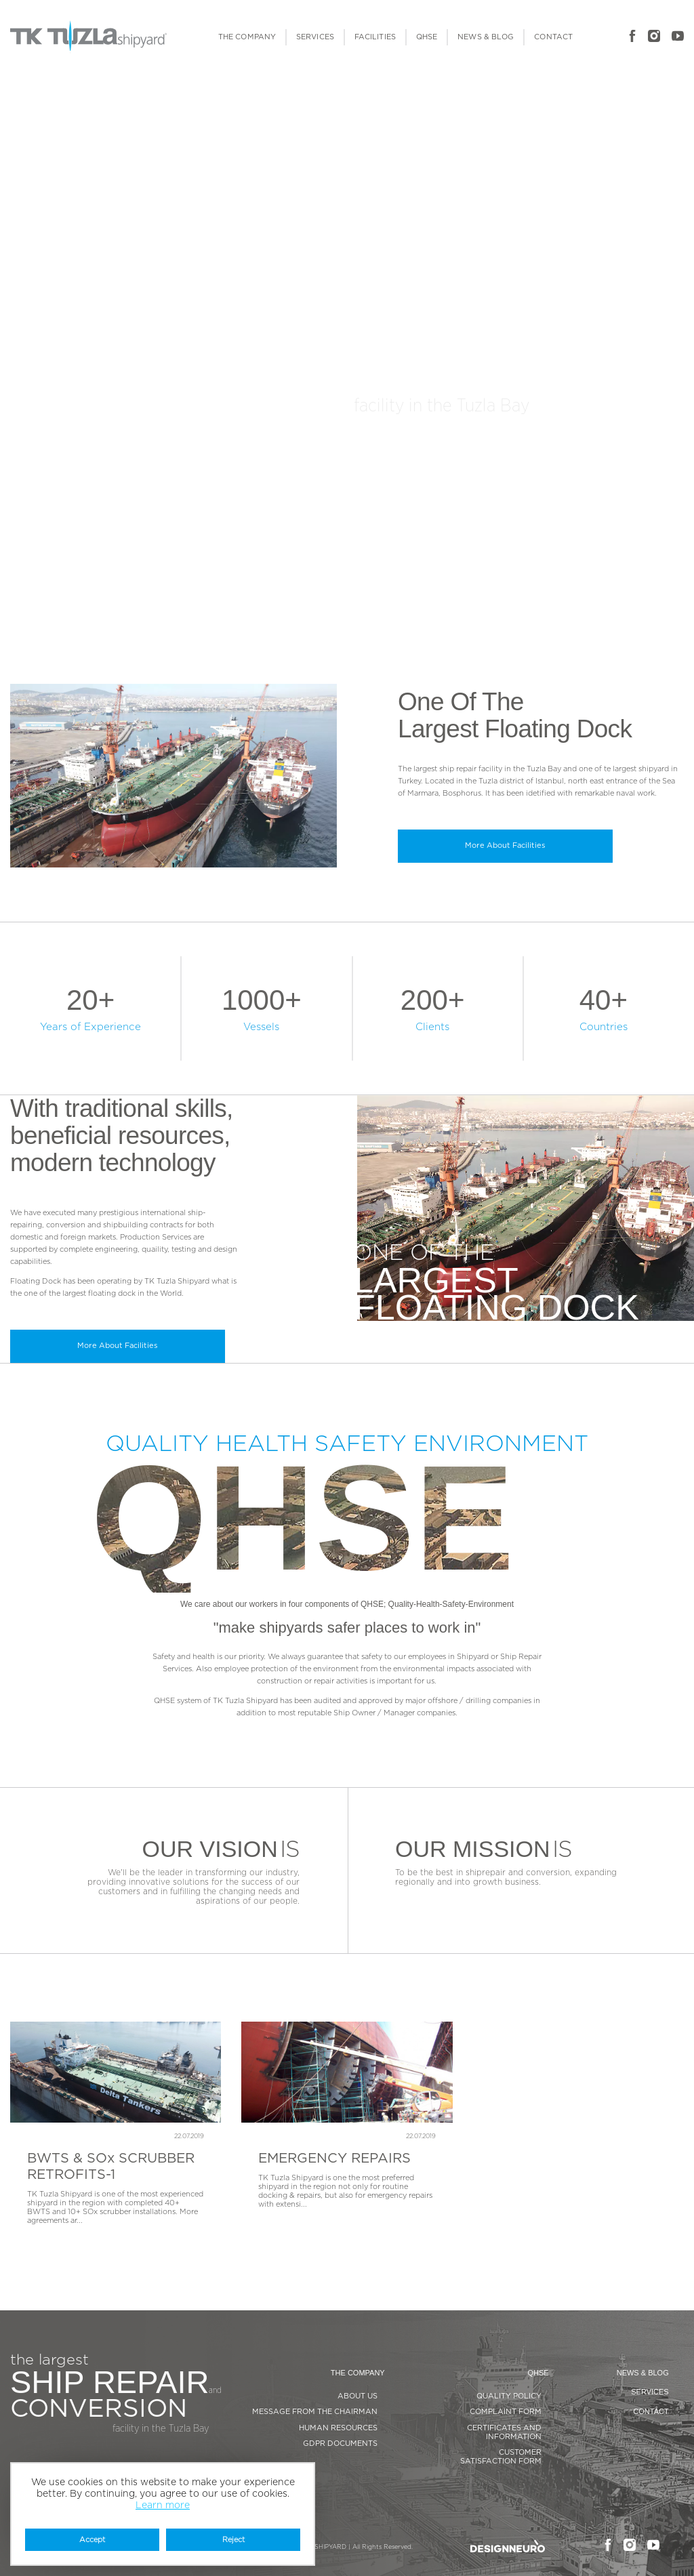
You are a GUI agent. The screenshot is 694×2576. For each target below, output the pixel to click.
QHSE (426, 37)
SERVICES (315, 37)
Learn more (163, 2505)
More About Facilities (505, 845)
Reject (233, 2539)
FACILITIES (375, 37)
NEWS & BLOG (485, 37)
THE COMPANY (247, 37)
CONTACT (553, 37)
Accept (92, 2539)
